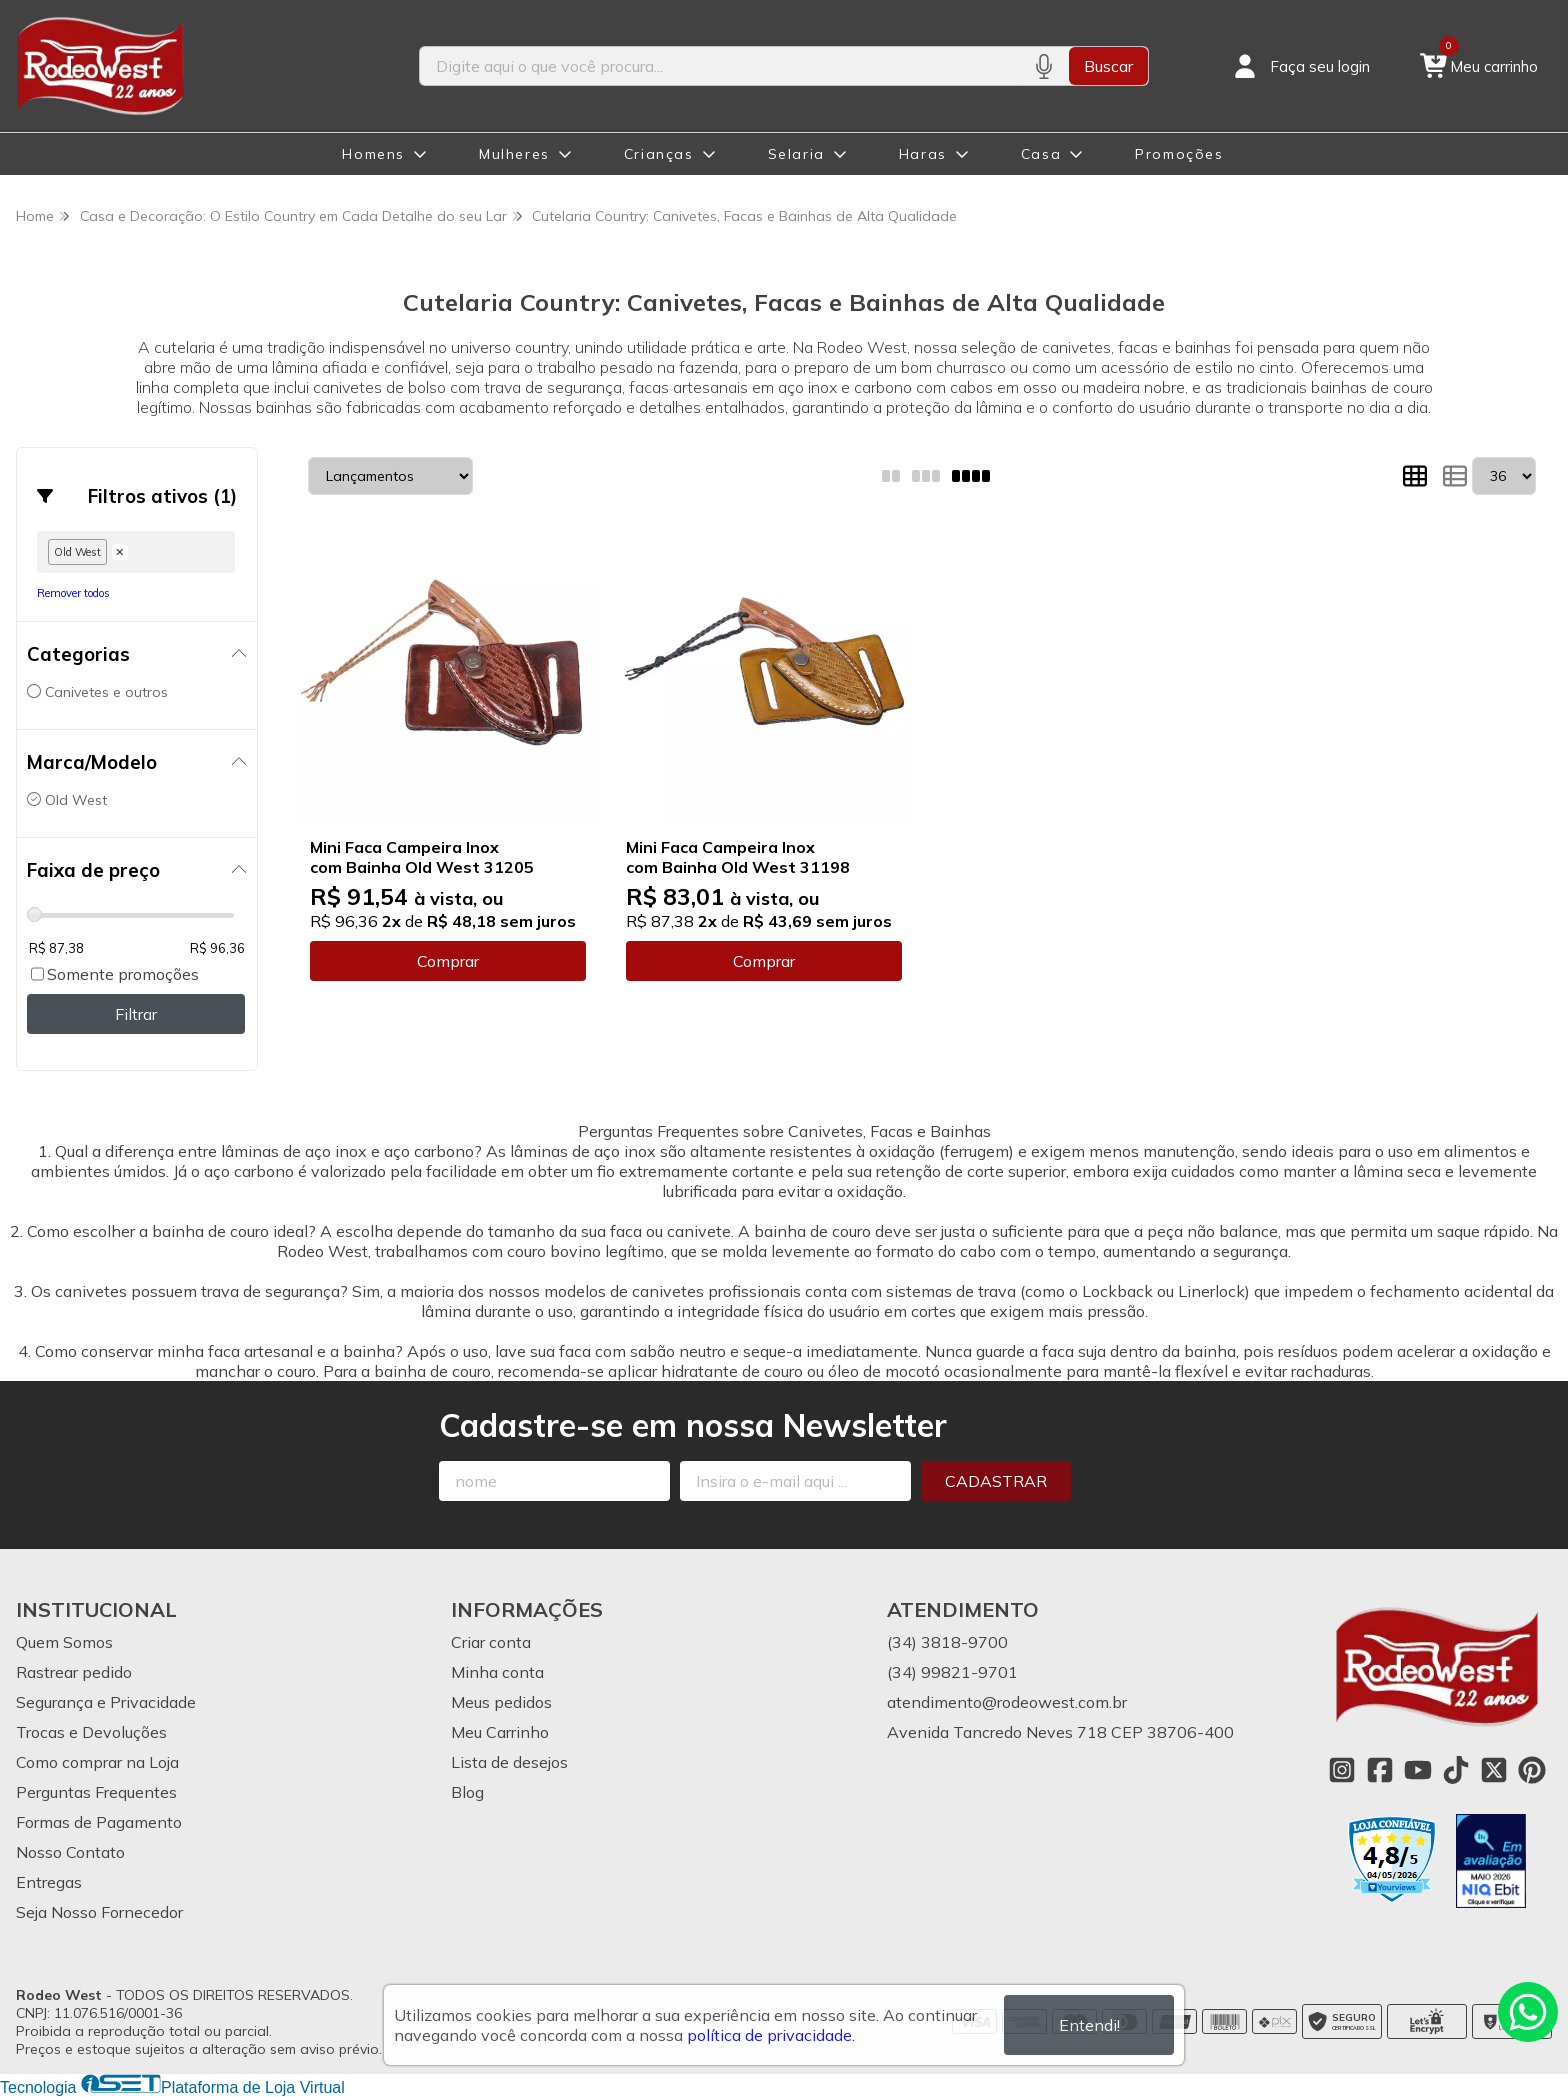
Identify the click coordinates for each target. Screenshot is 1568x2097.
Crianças (659, 154)
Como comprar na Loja (97, 1762)
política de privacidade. (771, 2035)
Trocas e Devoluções (91, 1732)
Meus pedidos (501, 1702)
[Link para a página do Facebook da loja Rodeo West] (1380, 1770)
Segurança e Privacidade (106, 1702)
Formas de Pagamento (99, 1822)
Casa (1041, 154)
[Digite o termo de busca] (719, 66)
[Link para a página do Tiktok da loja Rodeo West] (1456, 1770)
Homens (373, 154)
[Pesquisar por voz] (1043, 66)
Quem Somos (64, 1642)
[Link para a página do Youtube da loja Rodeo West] (1418, 1770)
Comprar (448, 961)
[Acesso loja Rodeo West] (1300, 66)
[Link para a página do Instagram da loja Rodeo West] (1342, 1770)
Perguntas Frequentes (96, 1792)
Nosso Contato (70, 1852)
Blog (467, 1792)
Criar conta (491, 1642)
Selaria (796, 154)
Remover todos (73, 593)
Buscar (1108, 66)
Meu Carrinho (500, 1732)
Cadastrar (996, 1481)
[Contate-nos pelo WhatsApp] (1528, 2012)
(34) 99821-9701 (952, 1672)
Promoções (1179, 154)
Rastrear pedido (74, 1672)
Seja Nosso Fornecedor (99, 1912)
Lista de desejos (509, 1762)
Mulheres (514, 154)
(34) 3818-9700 (947, 1642)
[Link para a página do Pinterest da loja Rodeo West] (1532, 1770)
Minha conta (497, 1672)
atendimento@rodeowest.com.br (1007, 1702)
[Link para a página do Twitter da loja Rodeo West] (1494, 1770)
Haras (923, 154)
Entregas (49, 1882)
